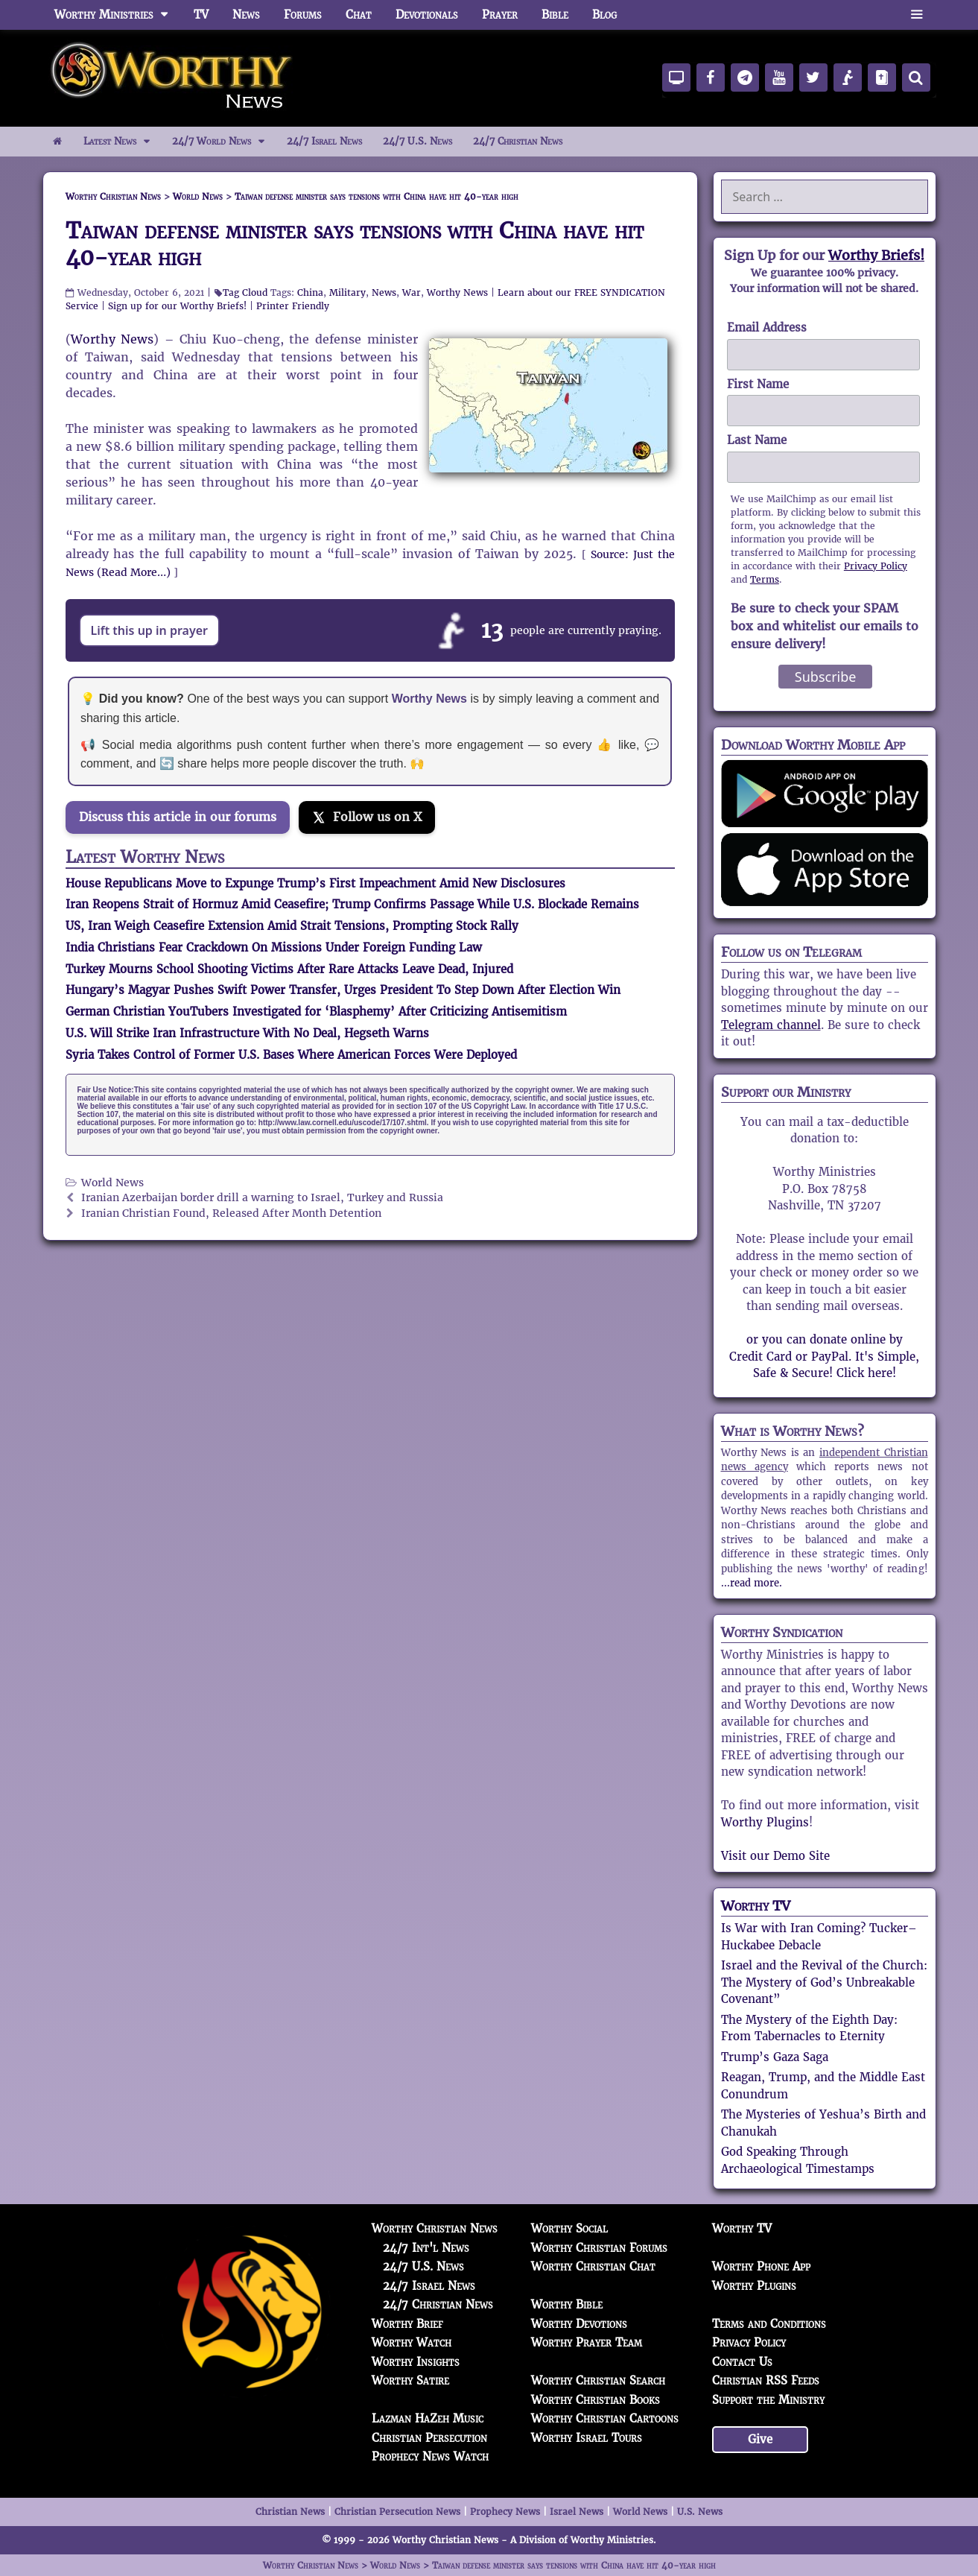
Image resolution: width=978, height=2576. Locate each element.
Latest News (122, 141)
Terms (764, 579)
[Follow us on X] (367, 817)
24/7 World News (224, 141)
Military (347, 292)
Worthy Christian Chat (593, 2266)
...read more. (751, 1583)
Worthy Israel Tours (586, 2438)
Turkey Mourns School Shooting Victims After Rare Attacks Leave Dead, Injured (289, 969)
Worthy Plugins (765, 1822)
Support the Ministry (768, 2400)
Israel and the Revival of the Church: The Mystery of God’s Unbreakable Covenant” (824, 1982)
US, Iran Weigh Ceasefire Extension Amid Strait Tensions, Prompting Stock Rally (292, 926)
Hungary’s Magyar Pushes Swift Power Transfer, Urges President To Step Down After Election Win (343, 990)
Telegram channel (771, 1025)
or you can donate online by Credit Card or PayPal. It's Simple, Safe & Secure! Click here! (824, 1356)
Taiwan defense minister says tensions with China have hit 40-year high (355, 244)
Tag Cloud (245, 292)
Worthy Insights (416, 2362)
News (246, 14)
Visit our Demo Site (775, 1856)
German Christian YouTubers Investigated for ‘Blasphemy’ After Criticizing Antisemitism (316, 1011)
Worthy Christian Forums (599, 2248)
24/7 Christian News (517, 141)
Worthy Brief (407, 2324)
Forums (303, 14)
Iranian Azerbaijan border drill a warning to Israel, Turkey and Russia (262, 1198)
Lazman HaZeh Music (427, 2418)
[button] (917, 15)
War (411, 292)
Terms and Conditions (769, 2324)
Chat (359, 14)
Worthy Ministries (118, 15)
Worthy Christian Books (595, 2400)
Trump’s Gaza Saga (774, 2057)
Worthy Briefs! (876, 255)
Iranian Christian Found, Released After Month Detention (231, 1213)
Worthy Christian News (435, 2228)
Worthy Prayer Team (586, 2342)
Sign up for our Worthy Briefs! (177, 305)
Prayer (500, 14)
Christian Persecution (429, 2438)
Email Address (767, 327)
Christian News (290, 2511)
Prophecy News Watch (430, 2456)
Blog (604, 14)
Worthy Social (569, 2228)
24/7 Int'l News (426, 2248)
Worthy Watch (411, 2342)
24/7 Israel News (324, 141)
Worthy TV (755, 1905)
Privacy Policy (875, 566)
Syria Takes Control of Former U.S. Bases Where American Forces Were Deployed (291, 1055)
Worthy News (457, 292)
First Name (758, 384)
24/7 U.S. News (417, 141)
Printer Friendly (292, 305)
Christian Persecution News (397, 2511)
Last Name (757, 440)
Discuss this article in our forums (177, 817)
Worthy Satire (410, 2380)
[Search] (916, 77)
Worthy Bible (567, 2304)
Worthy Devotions (579, 2324)
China (310, 292)
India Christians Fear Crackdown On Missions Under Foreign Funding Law (274, 947)
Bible (555, 14)
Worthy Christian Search (598, 2380)
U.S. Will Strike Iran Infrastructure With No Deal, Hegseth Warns (247, 1033)
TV (201, 14)
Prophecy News (505, 2511)
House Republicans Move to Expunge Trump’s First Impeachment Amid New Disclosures (315, 883)
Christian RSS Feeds (765, 2380)
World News (112, 1183)
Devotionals (427, 14)
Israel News (576, 2511)
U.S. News (700, 2511)
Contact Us (742, 2362)
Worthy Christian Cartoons (605, 2418)
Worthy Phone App (761, 2266)
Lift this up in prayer (150, 630)
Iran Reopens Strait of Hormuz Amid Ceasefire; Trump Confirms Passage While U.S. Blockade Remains (352, 904)
